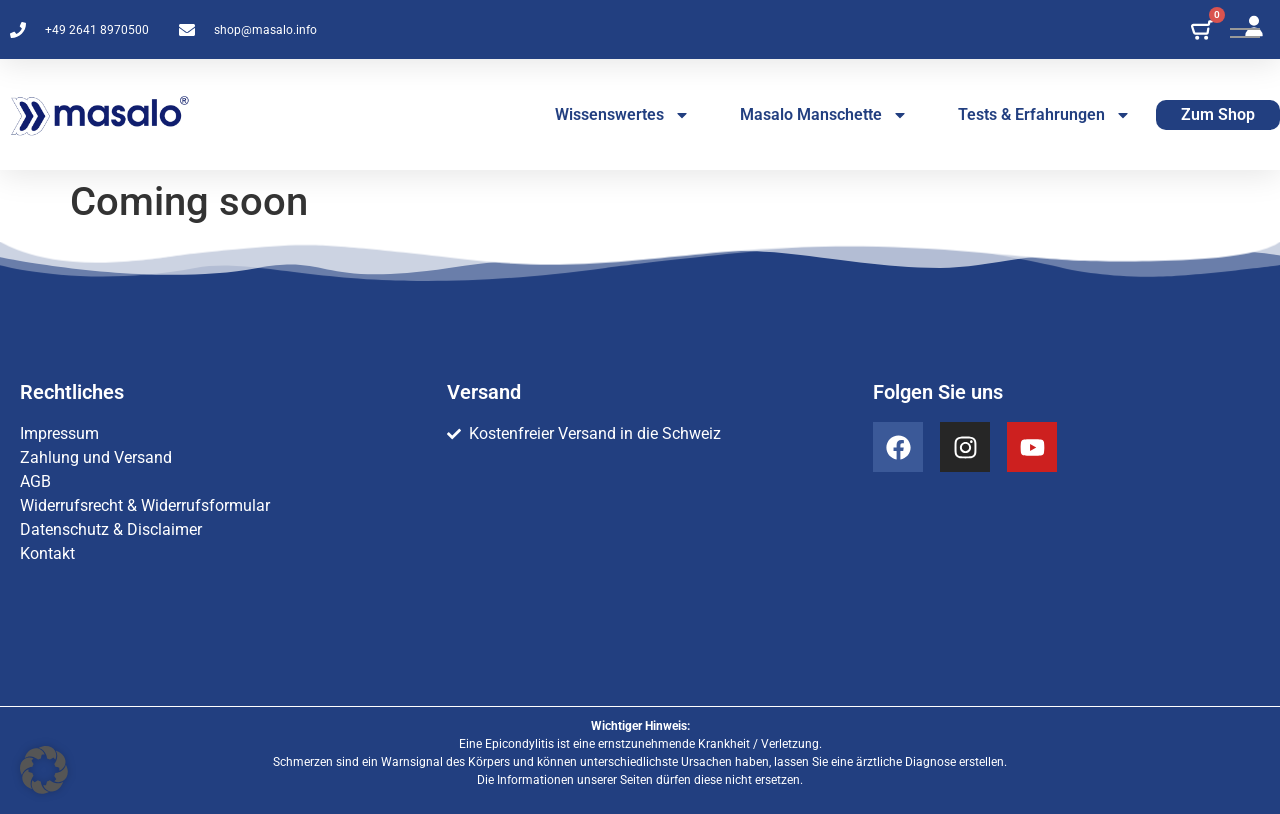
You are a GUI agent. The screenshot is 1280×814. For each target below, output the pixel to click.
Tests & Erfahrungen (1044, 115)
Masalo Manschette (824, 115)
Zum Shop (1218, 114)
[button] (44, 770)
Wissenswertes (622, 115)
